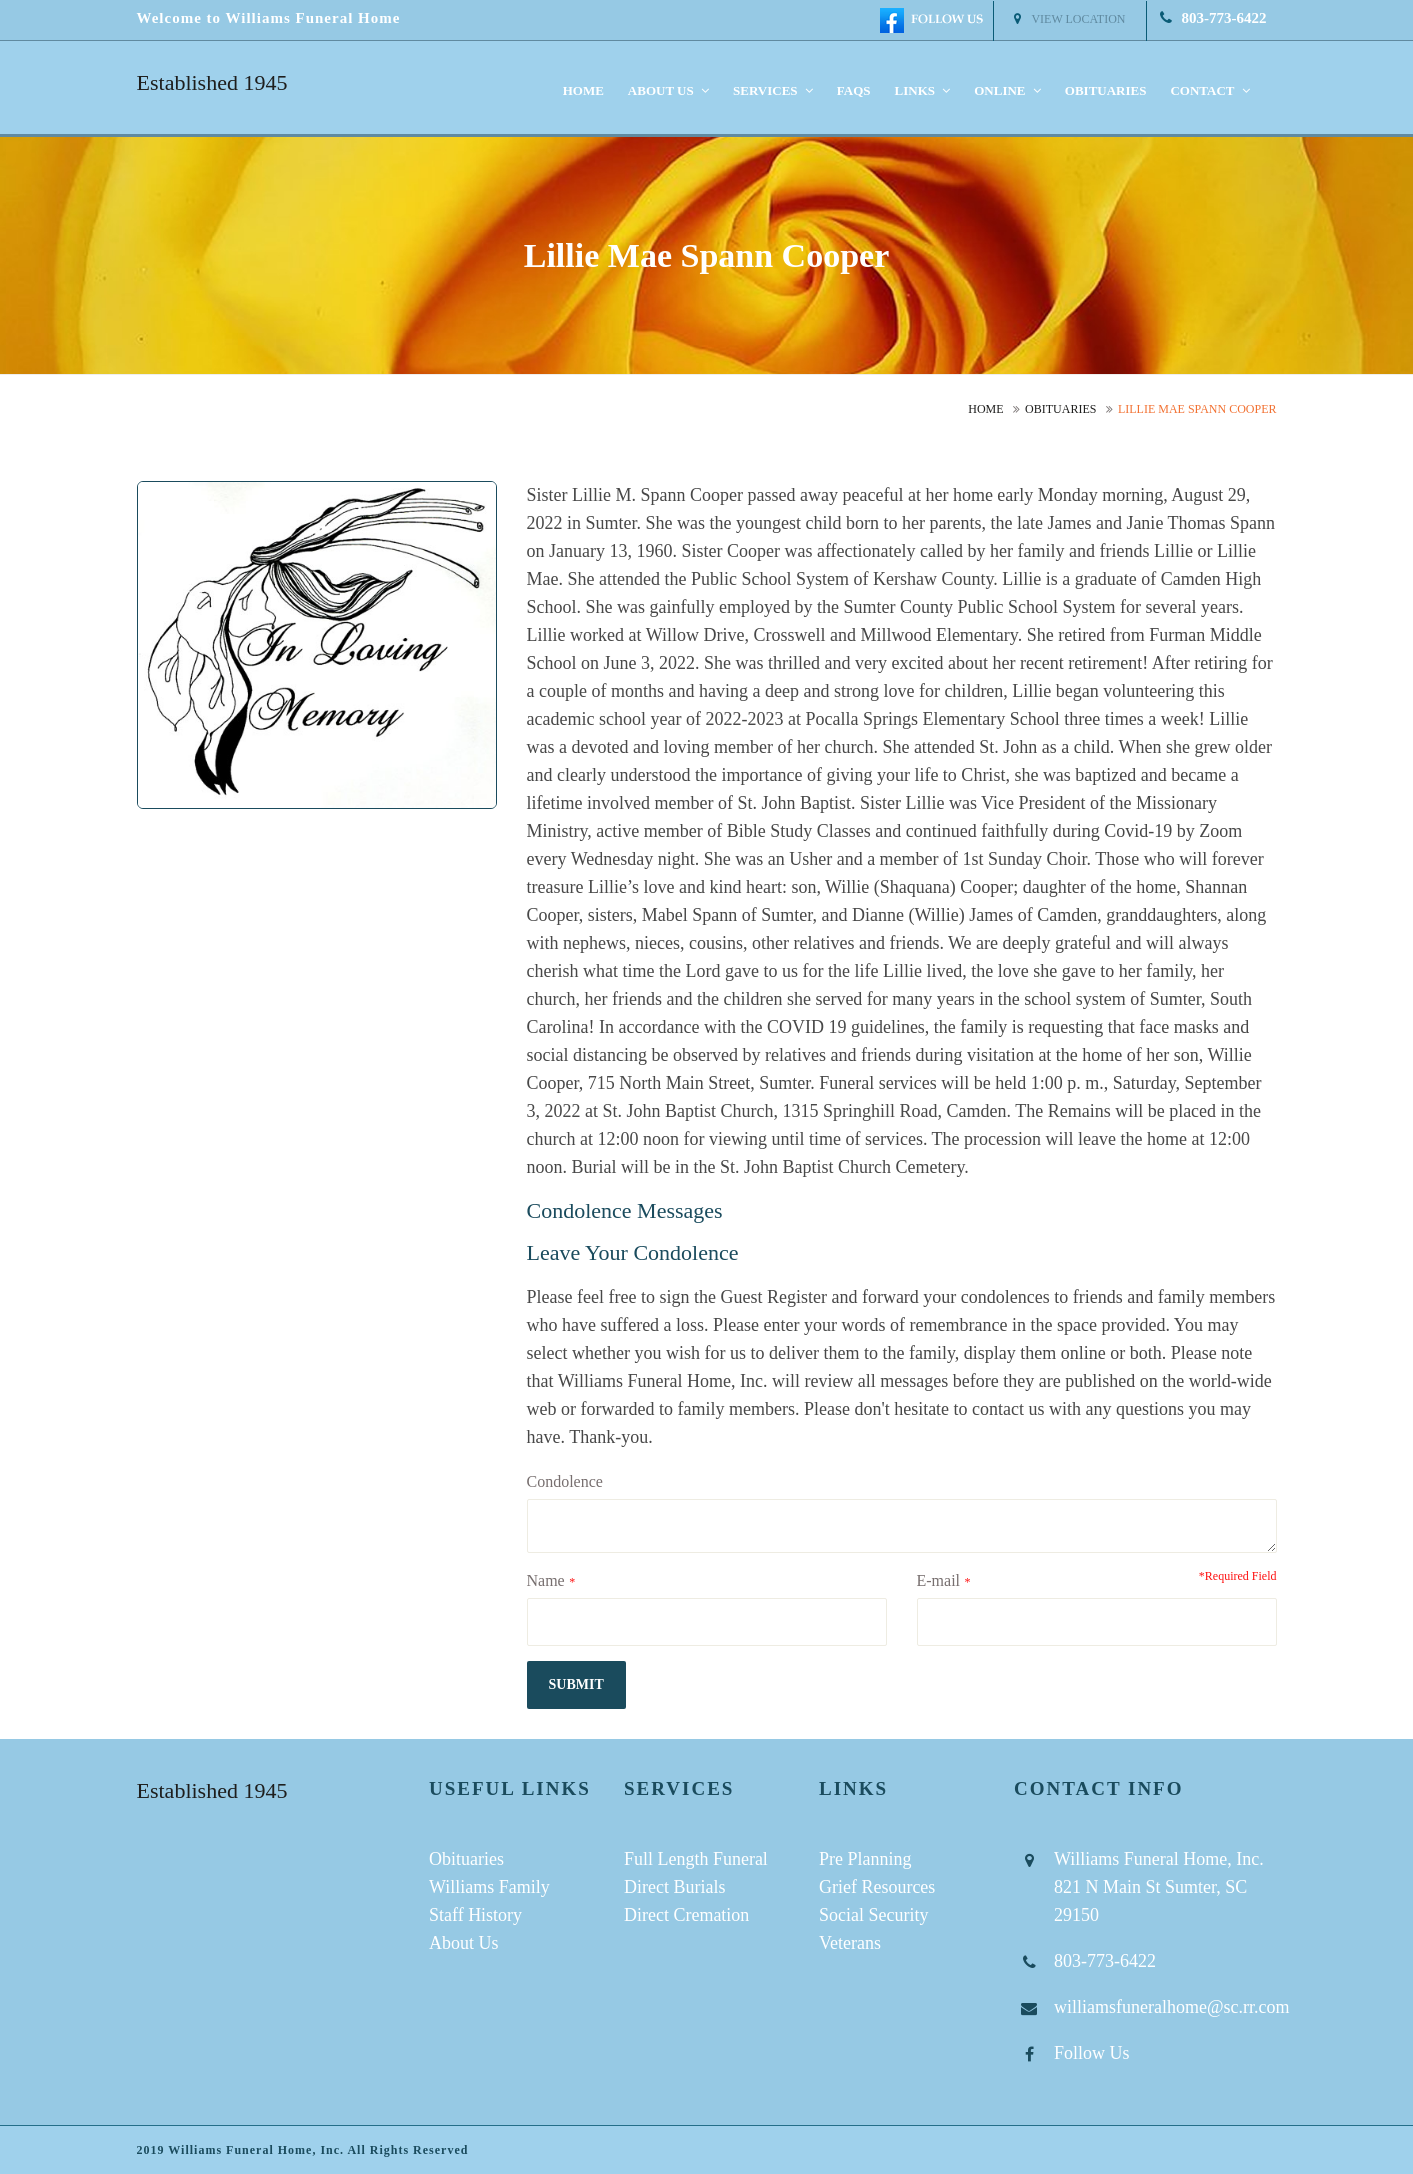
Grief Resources (877, 1887)
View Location (1069, 19)
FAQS (854, 90)
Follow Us (1092, 2053)
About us (668, 90)
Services (773, 90)
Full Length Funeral (696, 1859)
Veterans (850, 1943)
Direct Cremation (686, 1915)
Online (1007, 90)
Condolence (565, 1481)
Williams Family (489, 1887)
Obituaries (1106, 90)
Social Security (873, 1915)
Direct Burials (674, 1887)
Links (923, 90)
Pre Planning (865, 1859)
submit (576, 1684)
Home (583, 90)
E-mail (939, 1580)
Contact (1209, 90)
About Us (464, 1943)
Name (546, 1580)
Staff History (475, 1915)
